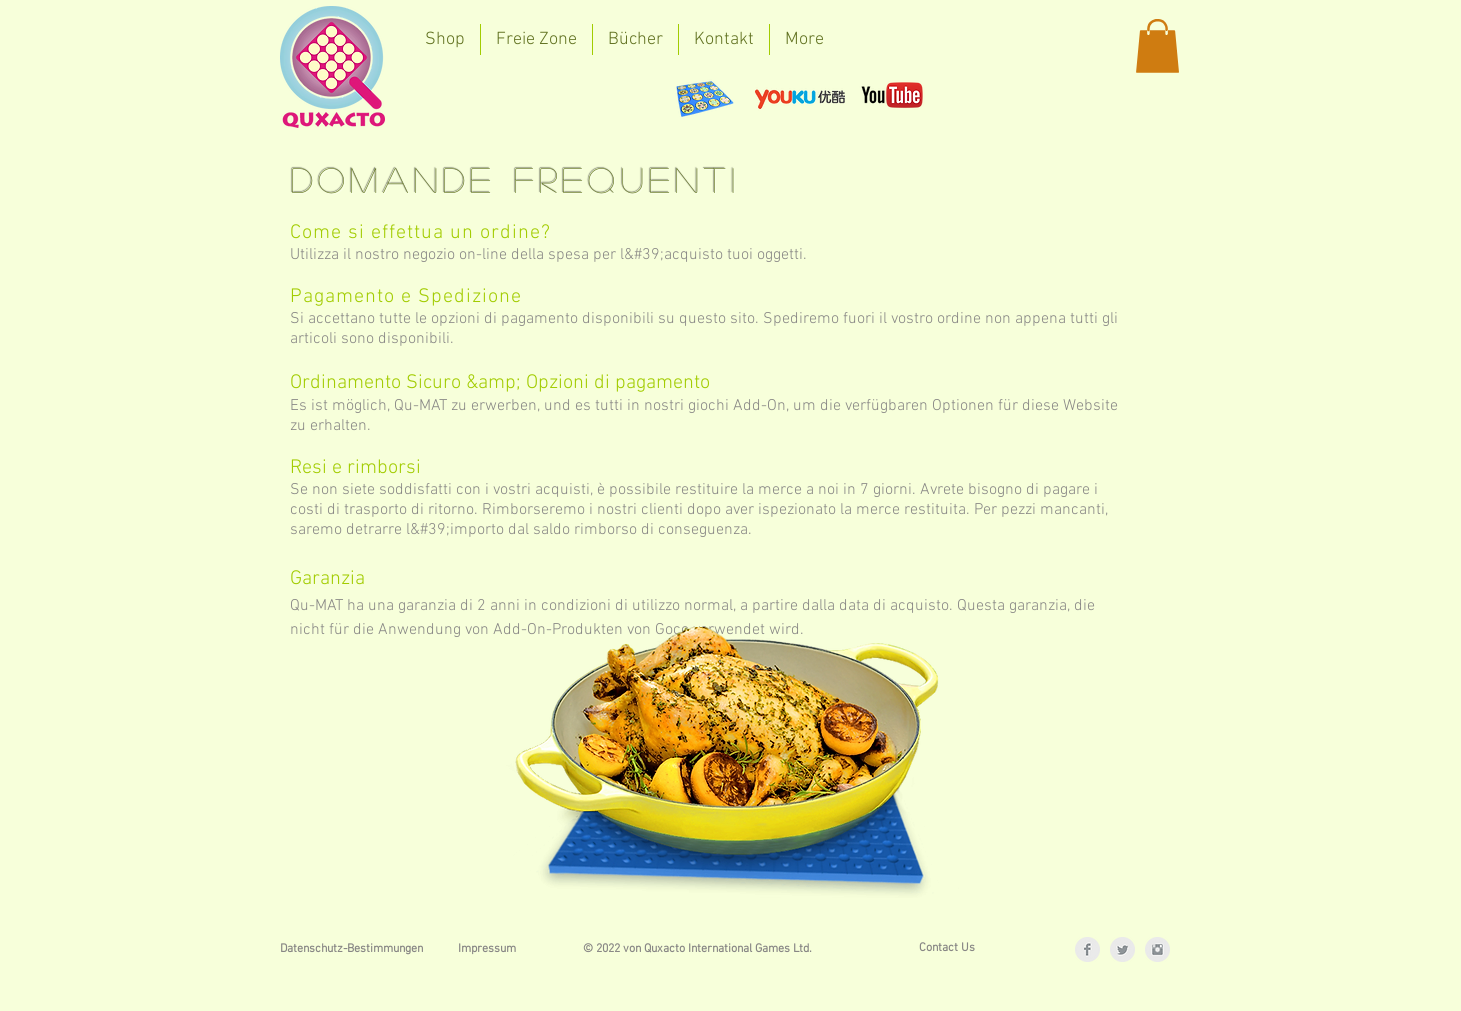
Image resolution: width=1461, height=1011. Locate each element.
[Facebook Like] (480, 95)
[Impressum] (487, 949)
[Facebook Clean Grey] (1087, 949)
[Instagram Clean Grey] (1157, 949)
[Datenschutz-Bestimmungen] (351, 949)
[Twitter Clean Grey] (1122, 949)
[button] (1157, 46)
